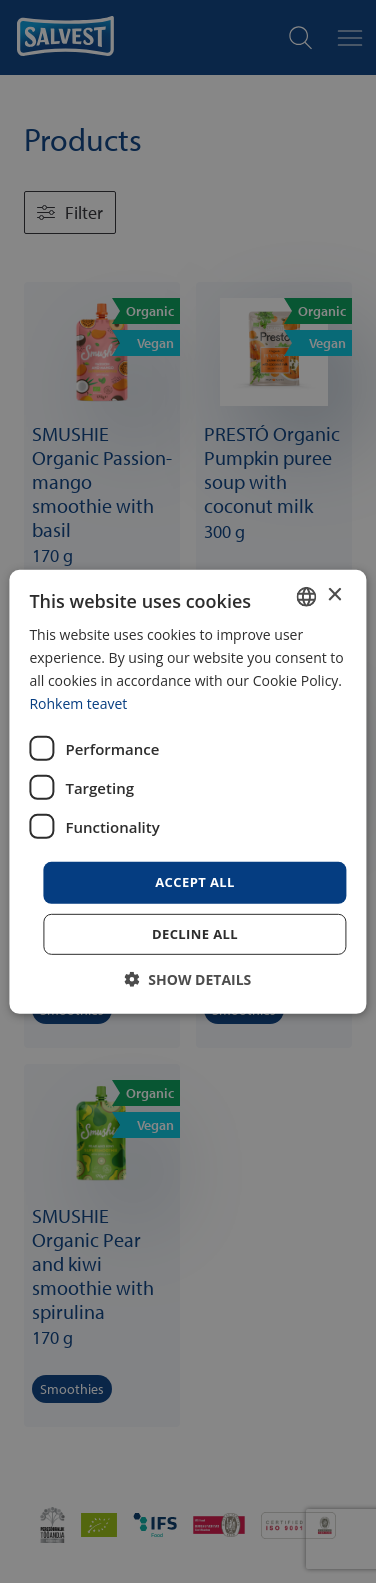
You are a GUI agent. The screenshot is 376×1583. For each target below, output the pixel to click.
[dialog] (187, 791)
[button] (188, 979)
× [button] (334, 595)
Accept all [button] (195, 882)
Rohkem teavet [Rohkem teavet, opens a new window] (78, 703)
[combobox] (307, 596)
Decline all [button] (195, 934)
